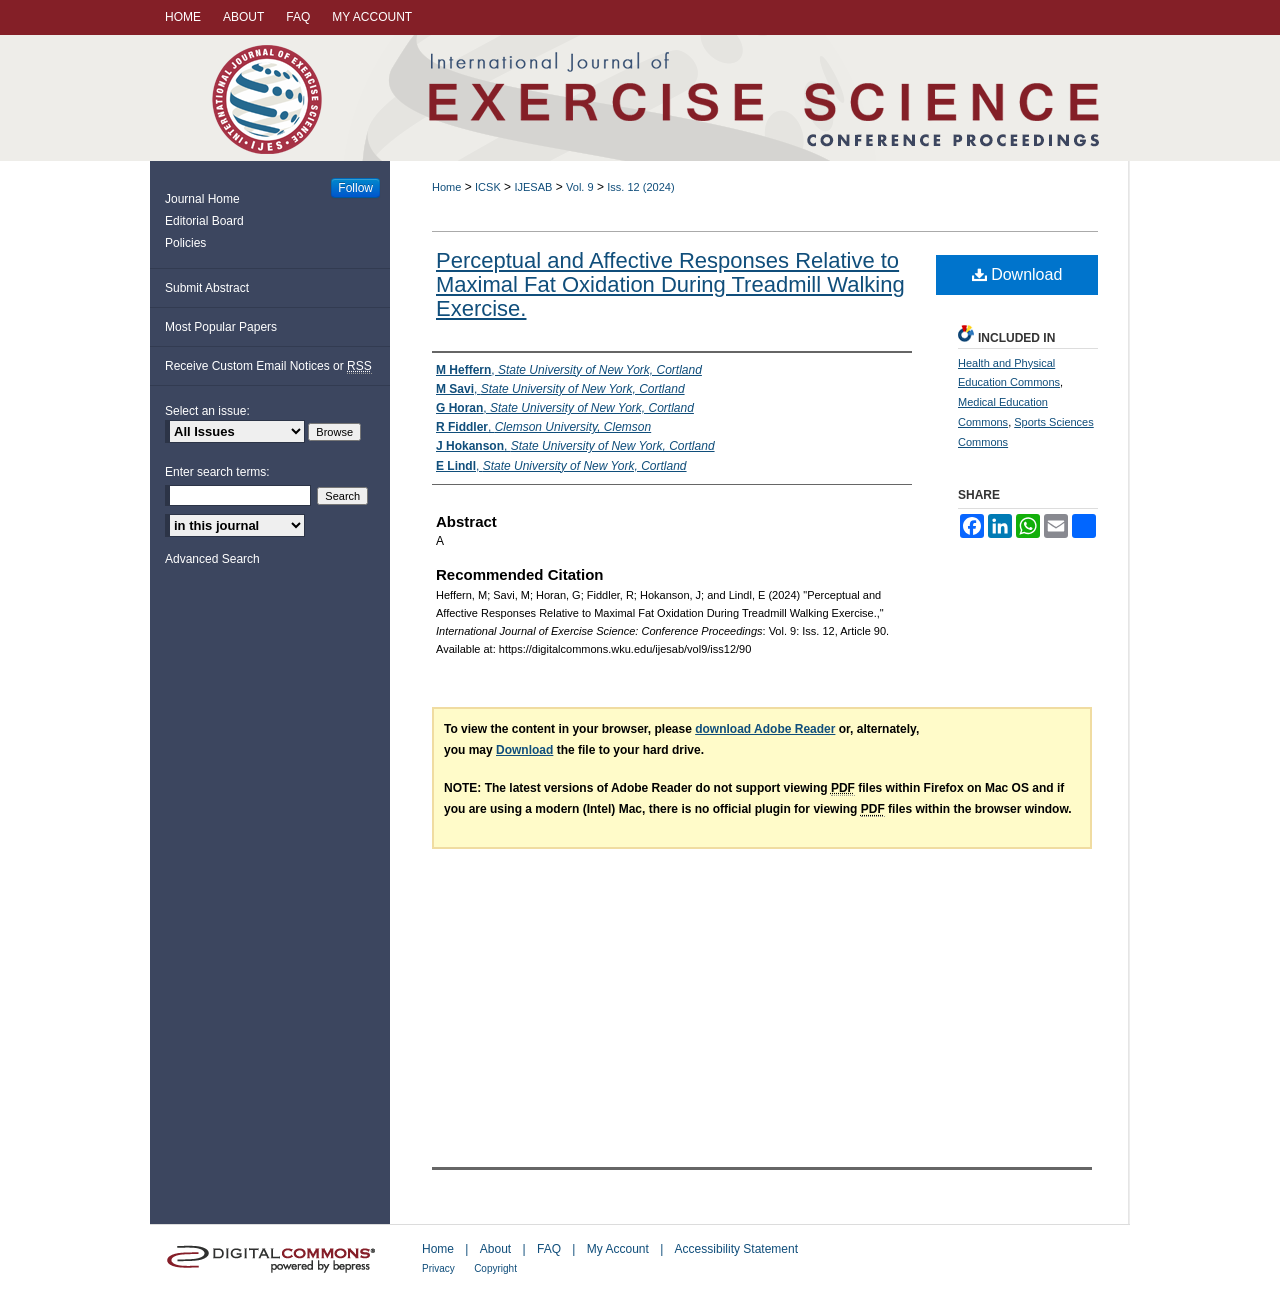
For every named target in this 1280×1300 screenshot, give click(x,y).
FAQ (549, 1249)
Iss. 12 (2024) (640, 187)
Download (1017, 274)
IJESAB (533, 187)
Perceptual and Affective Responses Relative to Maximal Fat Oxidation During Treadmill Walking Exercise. (670, 284)
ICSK (488, 187)
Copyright (495, 1268)
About (495, 1249)
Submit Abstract (207, 288)
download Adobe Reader (765, 729)
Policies (185, 243)
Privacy (438, 1268)
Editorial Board (204, 221)
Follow (355, 188)
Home (446, 187)
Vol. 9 (580, 187)
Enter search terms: (217, 472)
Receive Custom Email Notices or (268, 366)
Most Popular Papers (221, 327)
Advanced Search (212, 559)
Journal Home (202, 199)
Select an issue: (207, 411)
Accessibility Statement (736, 1249)
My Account (618, 1249)
